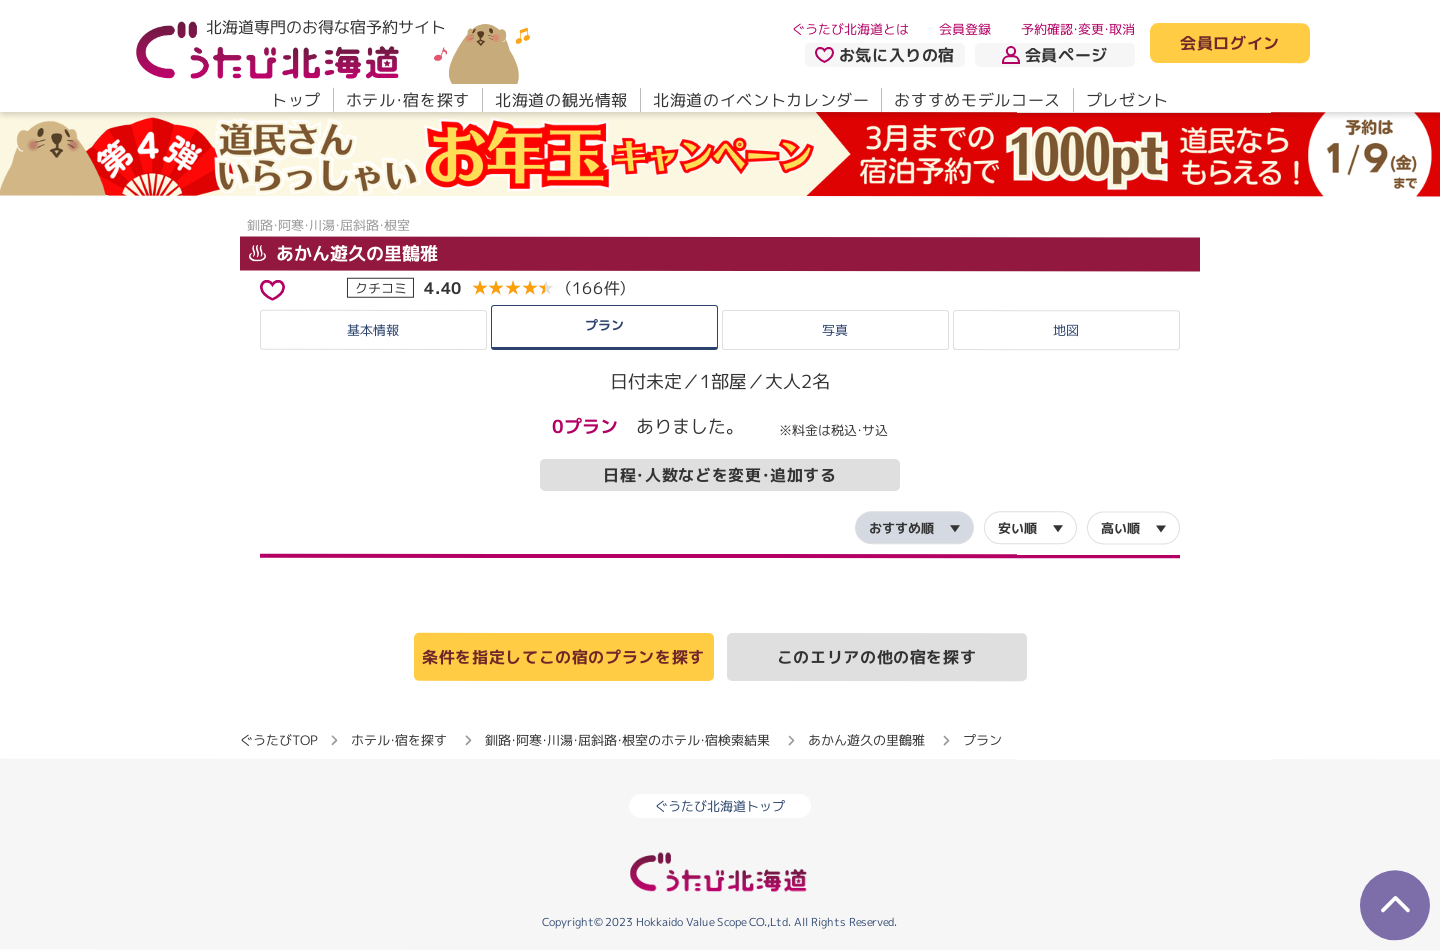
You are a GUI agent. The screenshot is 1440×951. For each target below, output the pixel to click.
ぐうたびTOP (278, 740)
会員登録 (965, 29)
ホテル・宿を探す (408, 100)
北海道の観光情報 (561, 100)
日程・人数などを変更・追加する (720, 475)
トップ (296, 100)
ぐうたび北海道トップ (720, 807)
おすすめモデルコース (977, 100)
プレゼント (1127, 100)
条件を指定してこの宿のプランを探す (563, 657)
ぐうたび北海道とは (850, 29)
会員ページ (1055, 55)
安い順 (1017, 528)
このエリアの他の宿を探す (877, 657)
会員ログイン (1230, 44)
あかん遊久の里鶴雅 (343, 253)
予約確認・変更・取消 (1078, 29)
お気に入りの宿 (885, 55)
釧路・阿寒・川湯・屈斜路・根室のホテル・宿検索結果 (627, 740)
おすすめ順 (901, 528)
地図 (1066, 330)
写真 (835, 330)
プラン (604, 324)
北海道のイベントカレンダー (761, 100)
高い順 (1120, 528)
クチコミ (381, 287)
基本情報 (373, 329)
